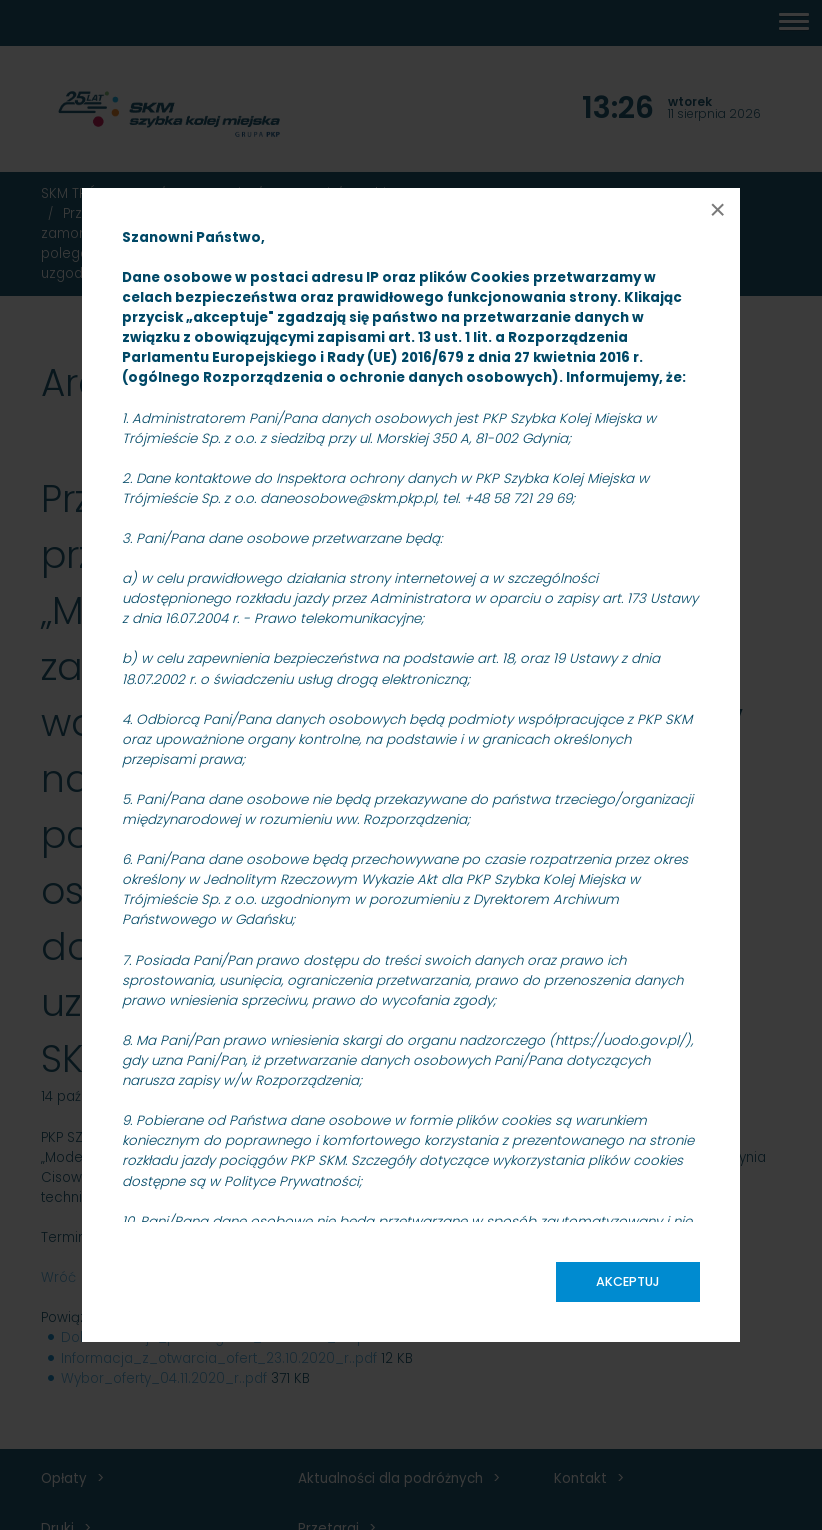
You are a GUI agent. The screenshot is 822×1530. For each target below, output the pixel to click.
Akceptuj (628, 1281)
